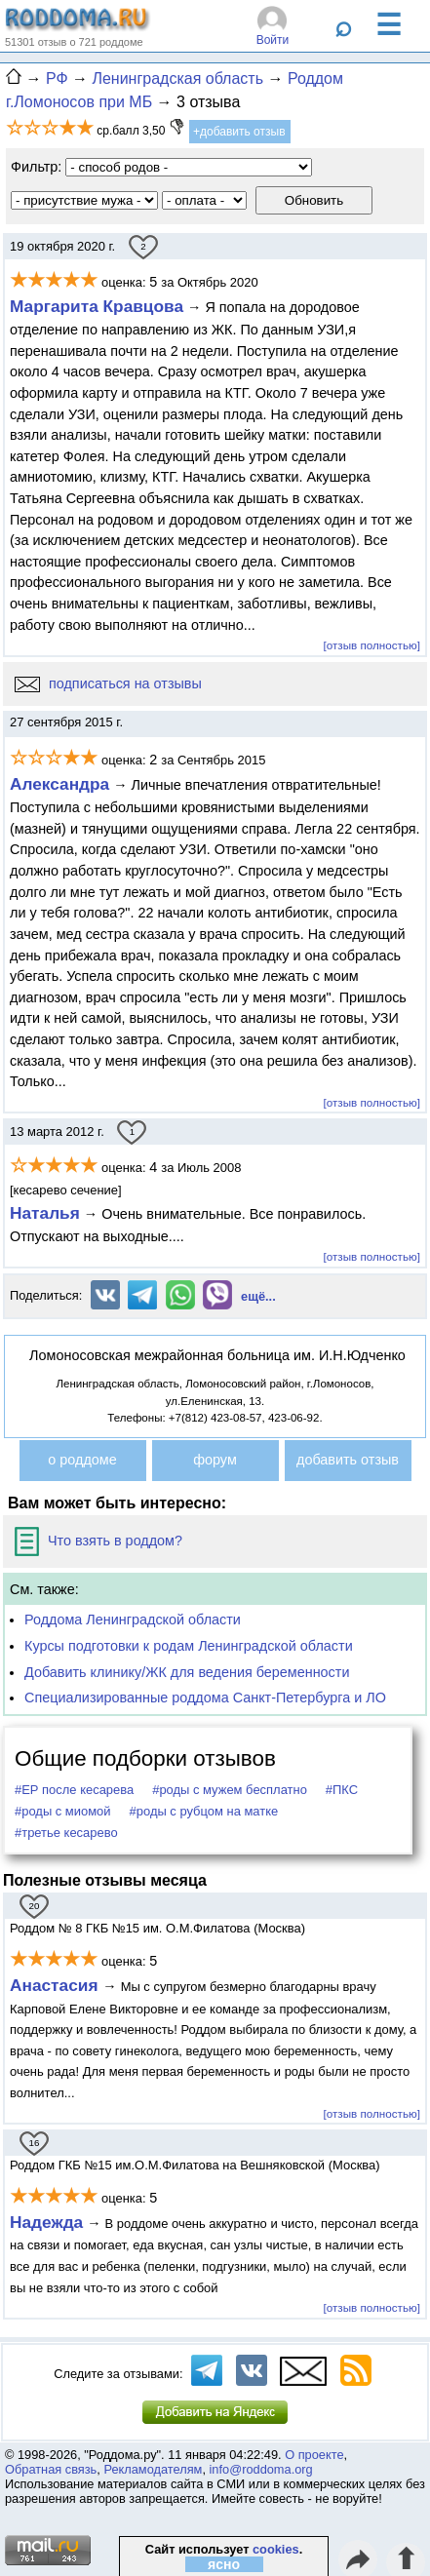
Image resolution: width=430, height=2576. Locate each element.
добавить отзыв (347, 1459)
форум (215, 1459)
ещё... (258, 1296)
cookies (276, 2549)
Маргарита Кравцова (96, 306)
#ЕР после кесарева (74, 1789)
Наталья (45, 1213)
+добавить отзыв (239, 131)
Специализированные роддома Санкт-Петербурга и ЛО (205, 1697)
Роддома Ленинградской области (132, 1619)
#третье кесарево (66, 1832)
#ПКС (342, 1789)
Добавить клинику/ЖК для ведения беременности (186, 1672)
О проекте (314, 2454)
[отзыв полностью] (372, 645)
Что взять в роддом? (98, 1540)
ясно (224, 2564)
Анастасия (56, 1985)
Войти (273, 40)
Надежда (46, 2222)
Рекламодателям (152, 2469)
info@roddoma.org (261, 2469)
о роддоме (82, 1459)
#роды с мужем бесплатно (229, 1789)
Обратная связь (51, 2469)
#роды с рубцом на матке (204, 1811)
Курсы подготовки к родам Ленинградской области (188, 1646)
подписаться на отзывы (108, 683)
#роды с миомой (63, 1811)
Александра (59, 784)
